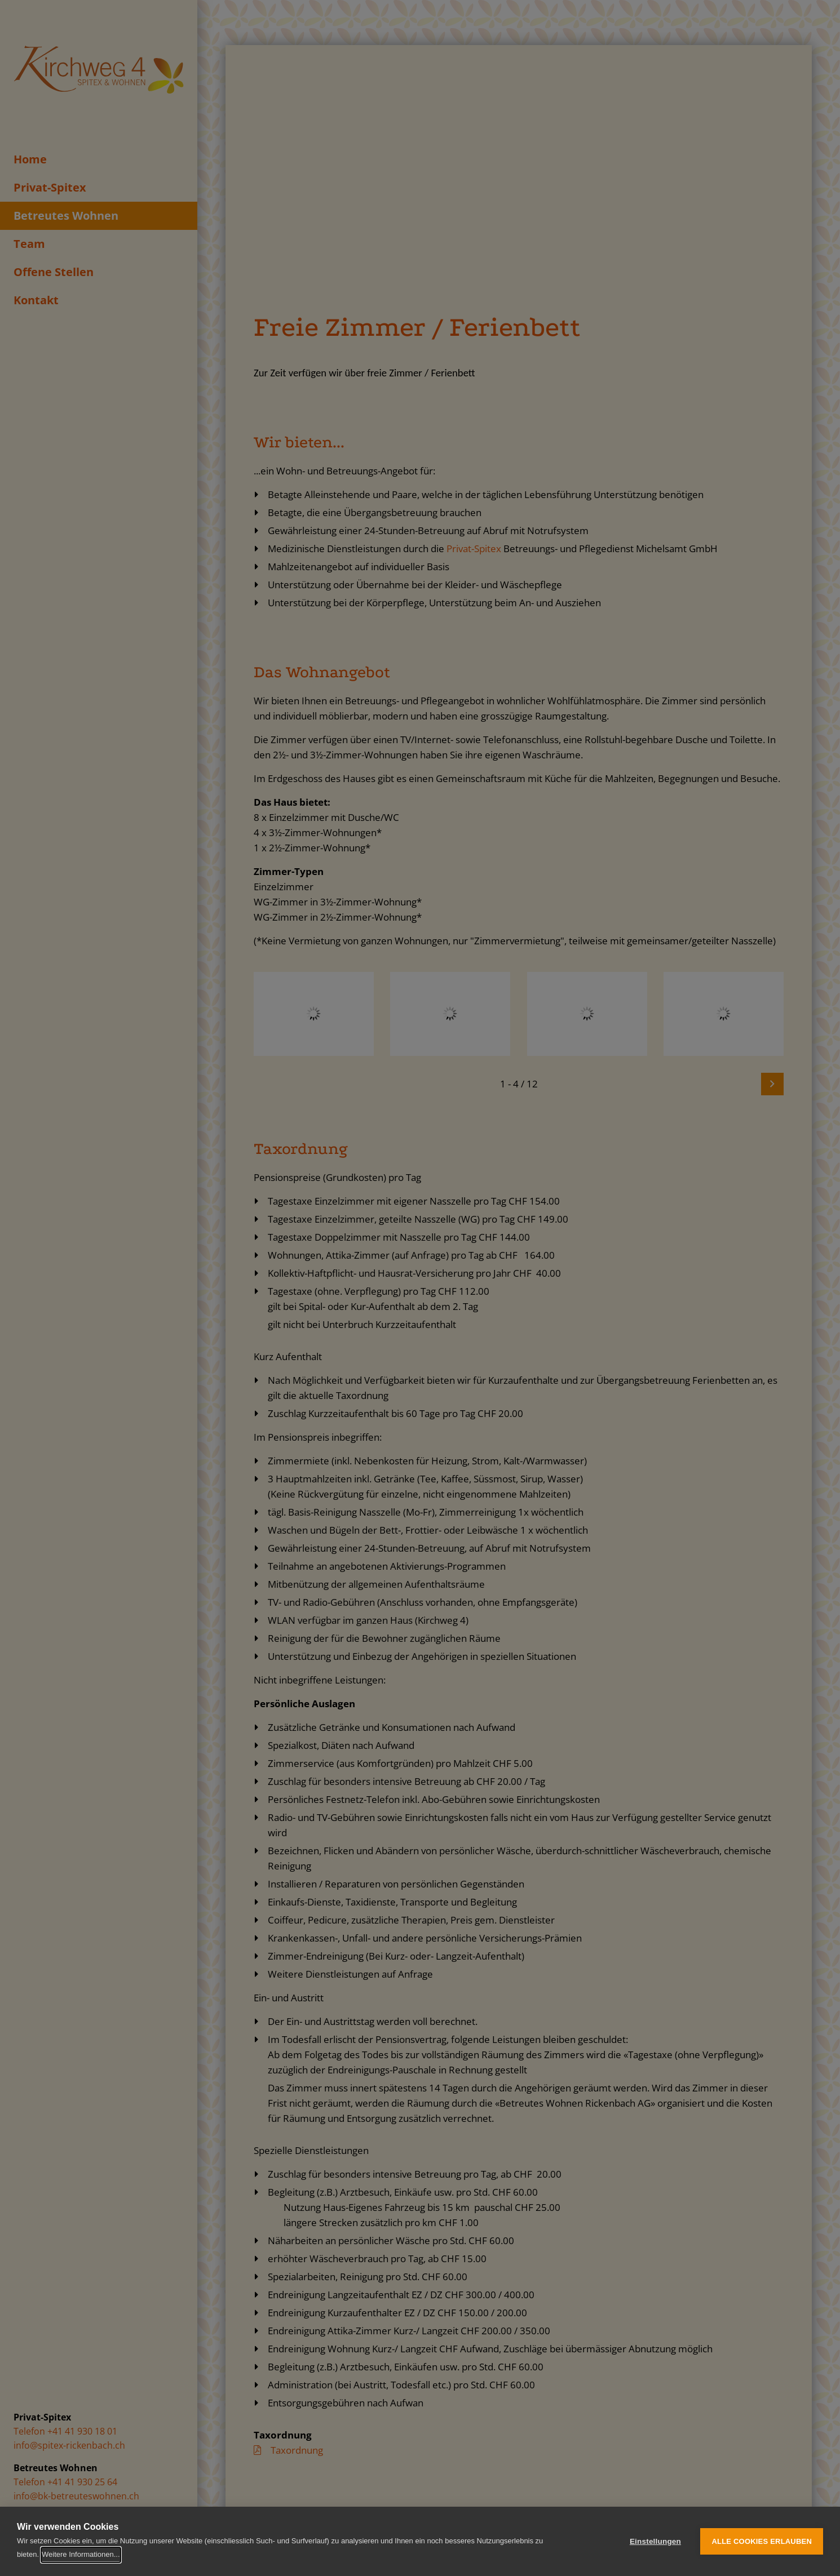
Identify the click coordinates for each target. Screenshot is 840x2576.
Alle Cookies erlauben (761, 2541)
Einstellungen (655, 2541)
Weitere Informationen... (81, 2554)
